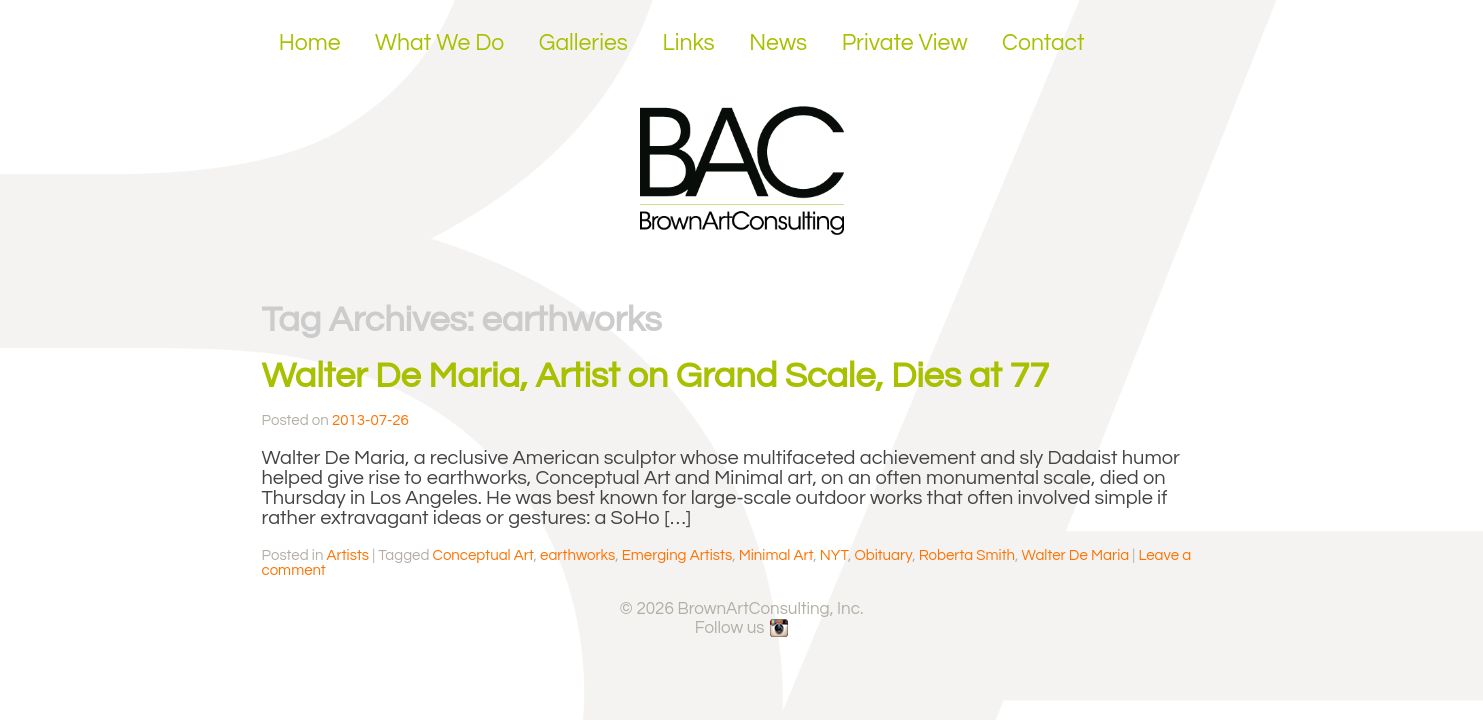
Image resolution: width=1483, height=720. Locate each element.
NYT (834, 555)
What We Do (439, 43)
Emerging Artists (677, 555)
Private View (905, 43)
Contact (1043, 43)
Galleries (583, 43)
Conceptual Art (483, 555)
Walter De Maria (1076, 555)
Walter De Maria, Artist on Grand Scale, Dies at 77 (656, 376)
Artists (348, 555)
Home (310, 43)
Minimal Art (776, 555)
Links (688, 43)
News (778, 43)
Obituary (883, 555)
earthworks (577, 555)
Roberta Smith (967, 555)
